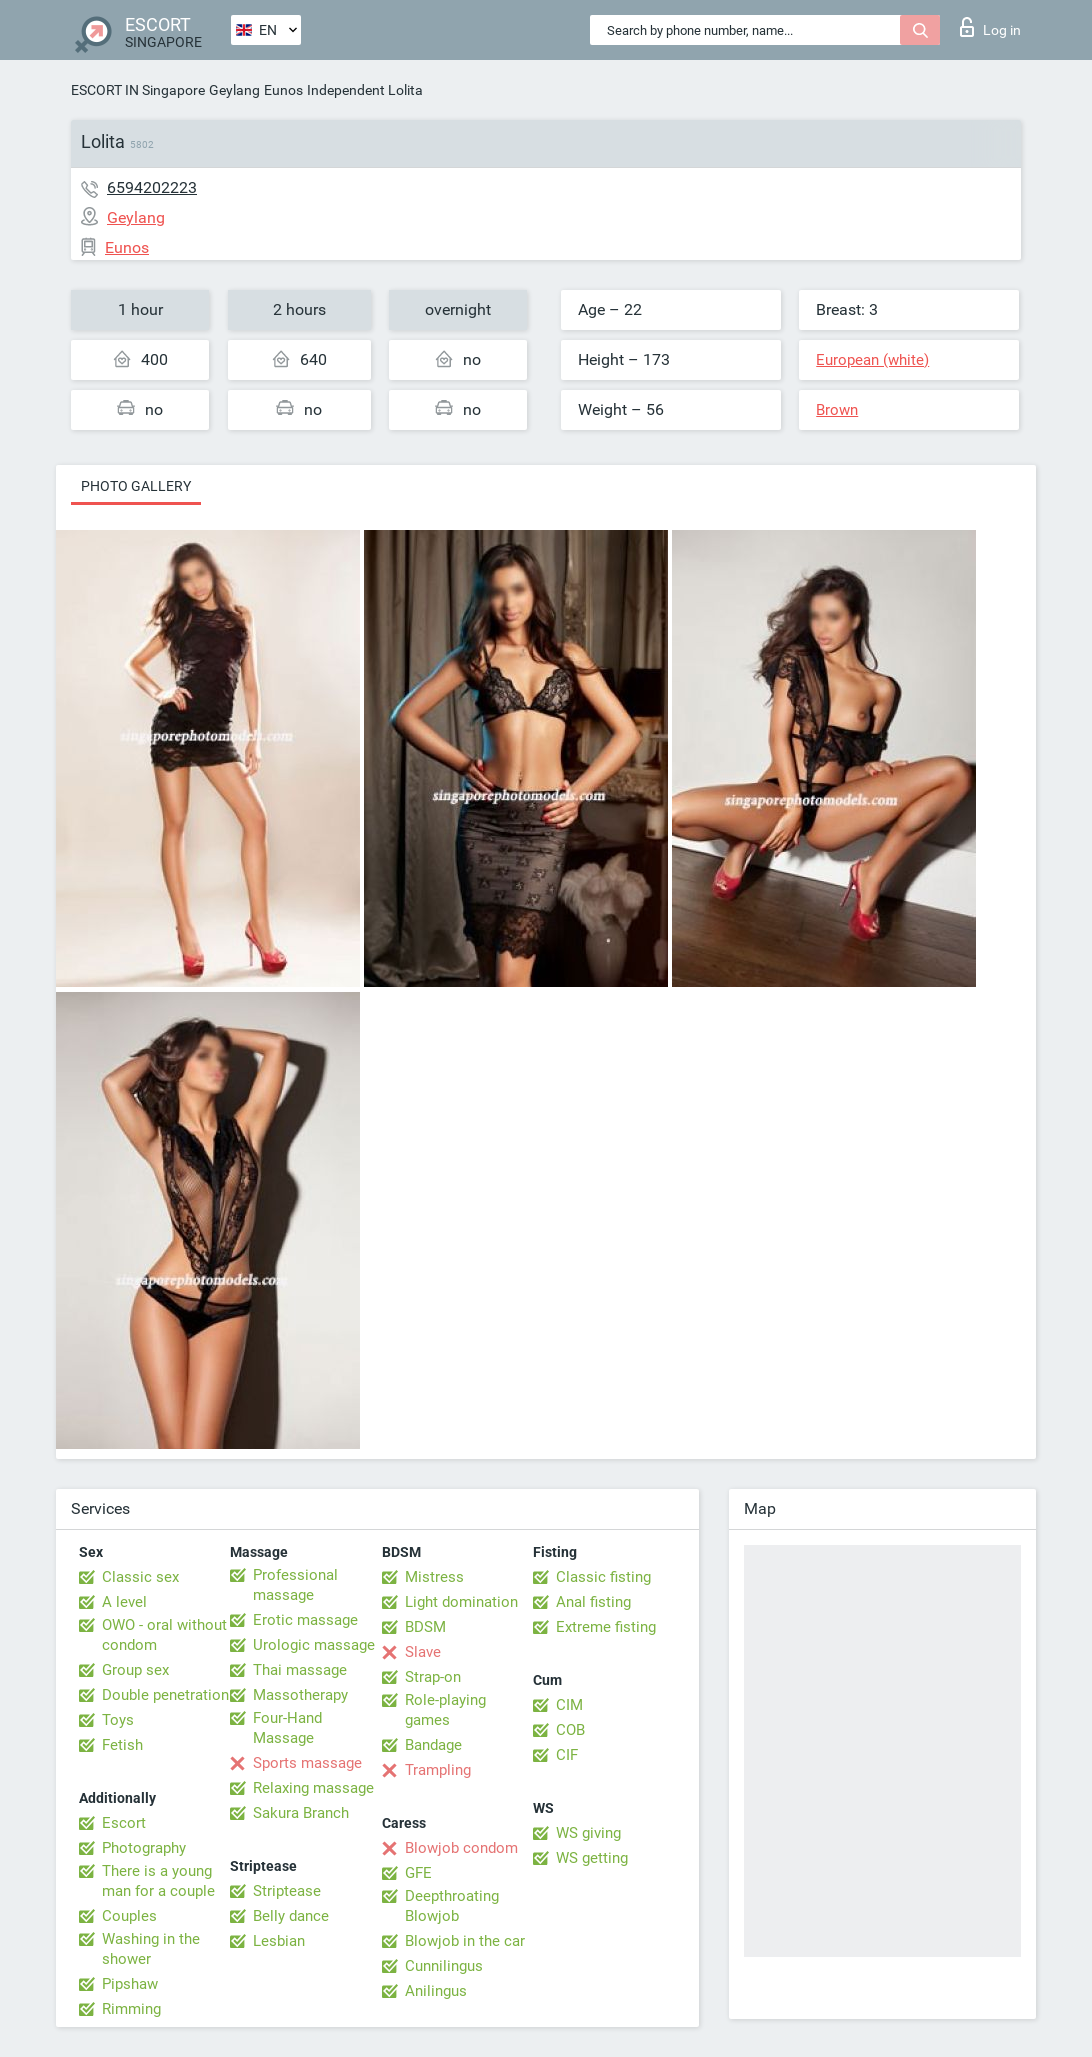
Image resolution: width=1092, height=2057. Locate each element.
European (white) (872, 360)
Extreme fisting (606, 1627)
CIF (567, 1755)
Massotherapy (300, 1695)
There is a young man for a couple (158, 1881)
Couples (129, 1916)
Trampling (438, 1770)
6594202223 (152, 187)
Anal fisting (593, 1602)
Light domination (461, 1602)
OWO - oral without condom (164, 1635)
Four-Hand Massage (287, 1728)
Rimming (131, 2009)
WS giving (588, 1833)
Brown (837, 410)
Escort (124, 1823)
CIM (569, 1705)
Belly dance (291, 1916)
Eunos (283, 90)
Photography (144, 1848)
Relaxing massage (313, 1788)
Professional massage (295, 1585)
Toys (118, 1720)
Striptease (287, 1891)
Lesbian (279, 1941)
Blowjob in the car (465, 1941)
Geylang (234, 90)
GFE (418, 1873)
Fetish (122, 1745)
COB (570, 1730)
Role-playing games (445, 1710)
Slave (423, 1652)
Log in (990, 27)
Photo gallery (136, 486)
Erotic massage (305, 1620)
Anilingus (436, 1991)
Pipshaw (130, 1984)
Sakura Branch (301, 1813)
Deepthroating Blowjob (452, 1906)
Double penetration (165, 1695)
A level (124, 1602)
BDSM (425, 1627)
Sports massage (307, 1763)
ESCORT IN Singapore (138, 90)
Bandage (433, 1745)
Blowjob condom (461, 1848)
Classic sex (140, 1577)
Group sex (135, 1670)
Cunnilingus (444, 1966)
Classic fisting (603, 1577)
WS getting (592, 1858)
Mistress (434, 1577)
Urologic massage (314, 1645)
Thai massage (300, 1670)
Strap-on (433, 1677)
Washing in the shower (151, 1949)
